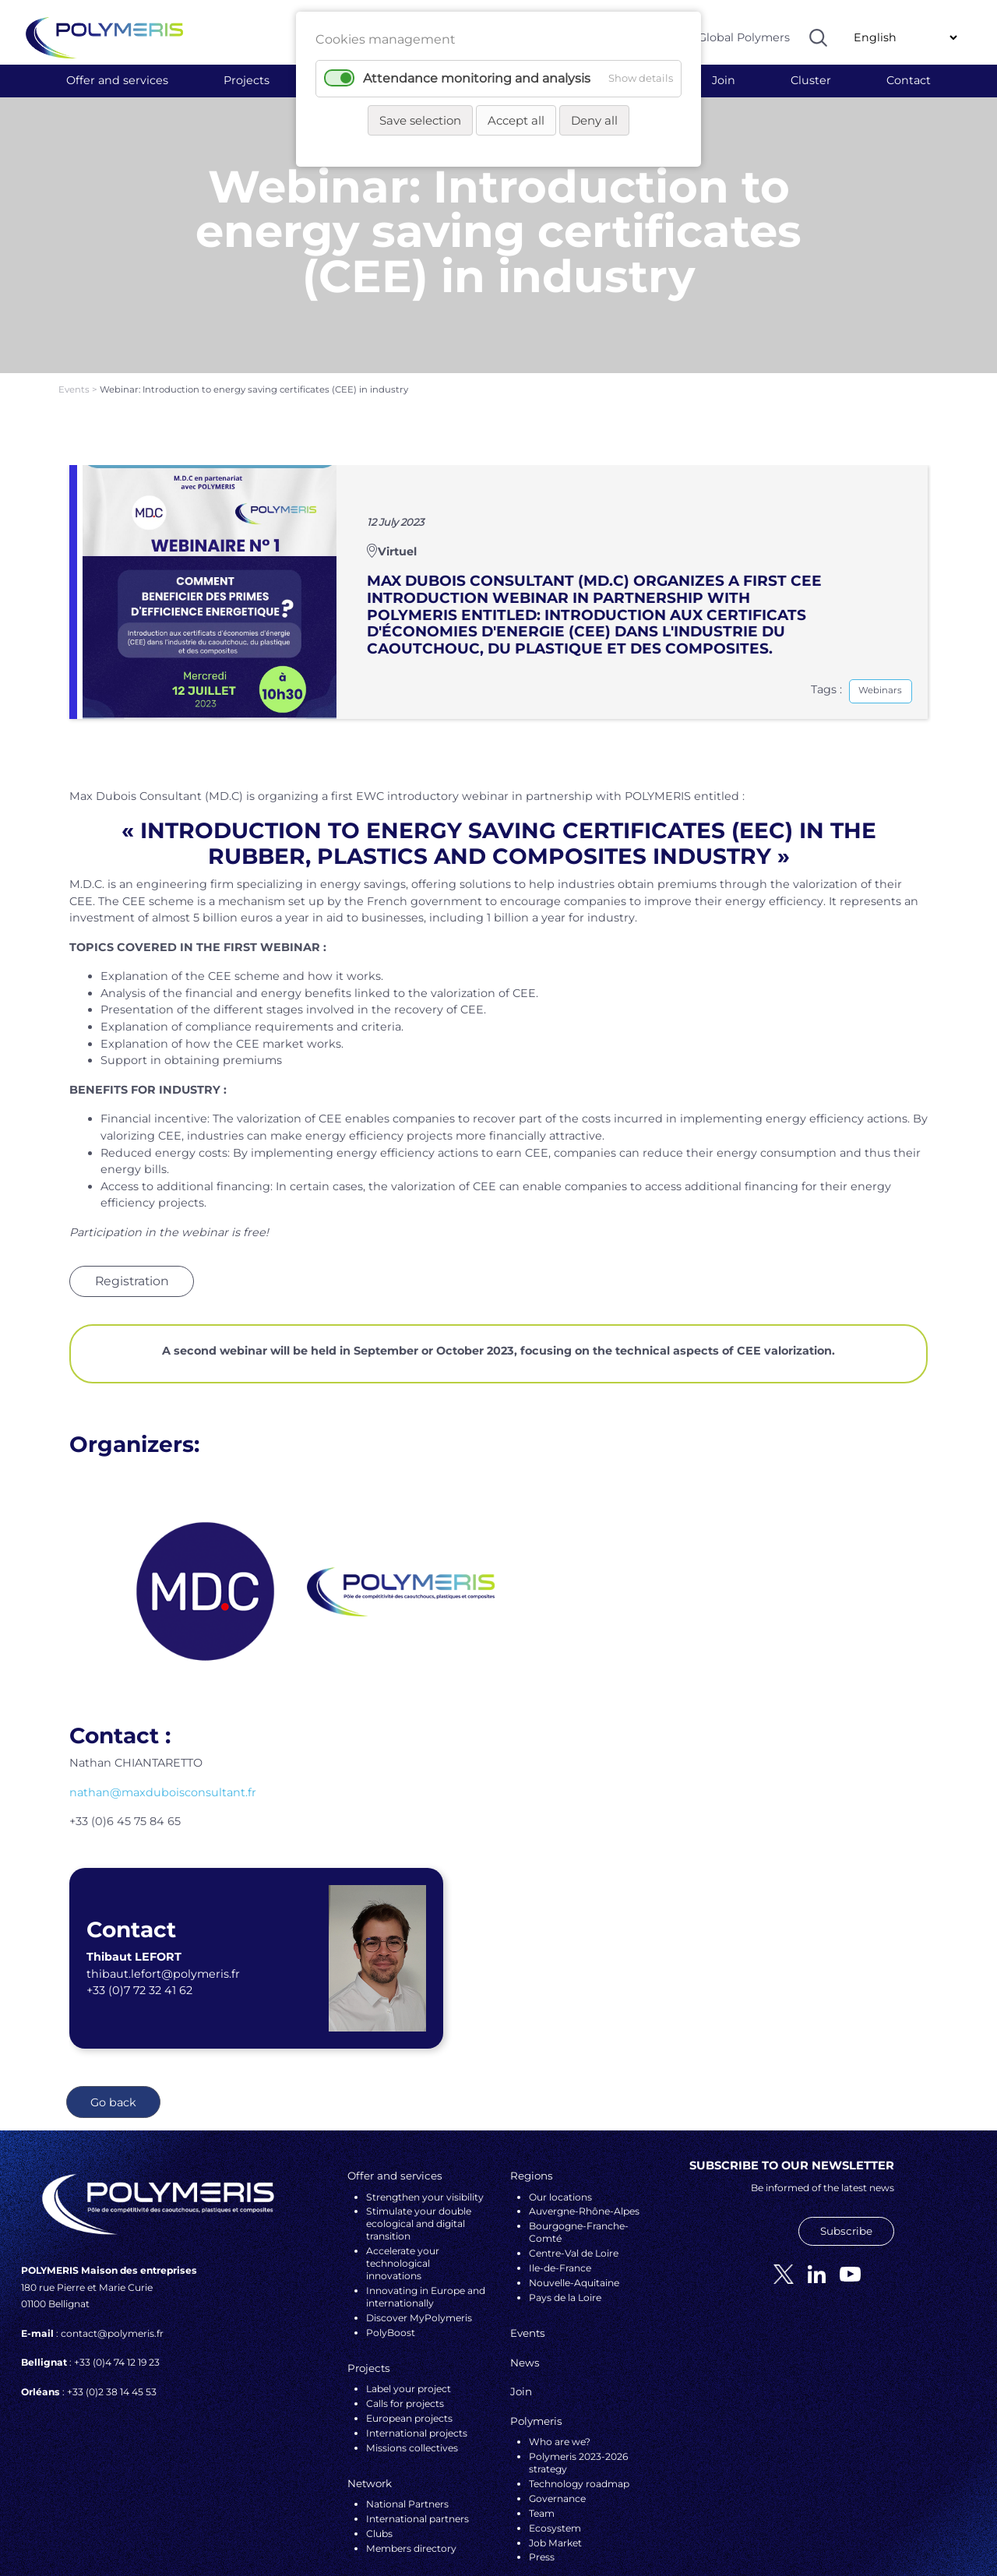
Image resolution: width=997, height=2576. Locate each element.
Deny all (594, 120)
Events (75, 306)
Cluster (811, 80)
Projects (247, 80)
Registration (132, 1196)
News (525, 2278)
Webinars (880, 606)
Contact (908, 80)
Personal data (407, 2529)
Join (723, 80)
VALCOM (600, 2529)
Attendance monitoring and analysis (476, 78)
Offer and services (117, 80)
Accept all (516, 120)
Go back (113, 2018)
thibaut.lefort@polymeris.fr (163, 1890)
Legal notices (478, 2529)
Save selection (420, 120)
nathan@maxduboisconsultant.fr (162, 1708)
